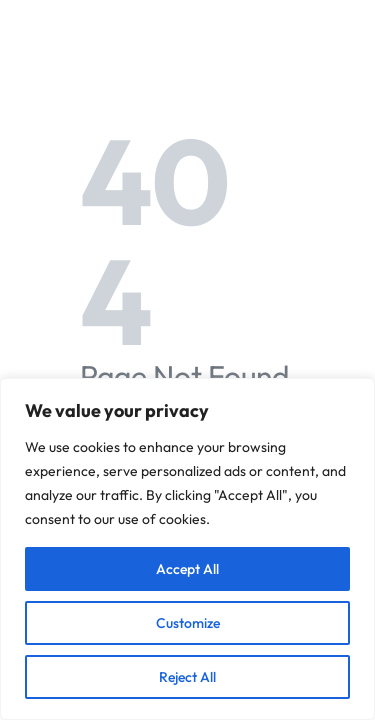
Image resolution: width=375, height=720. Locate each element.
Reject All (187, 677)
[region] (187, 549)
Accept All (187, 569)
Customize (188, 623)
